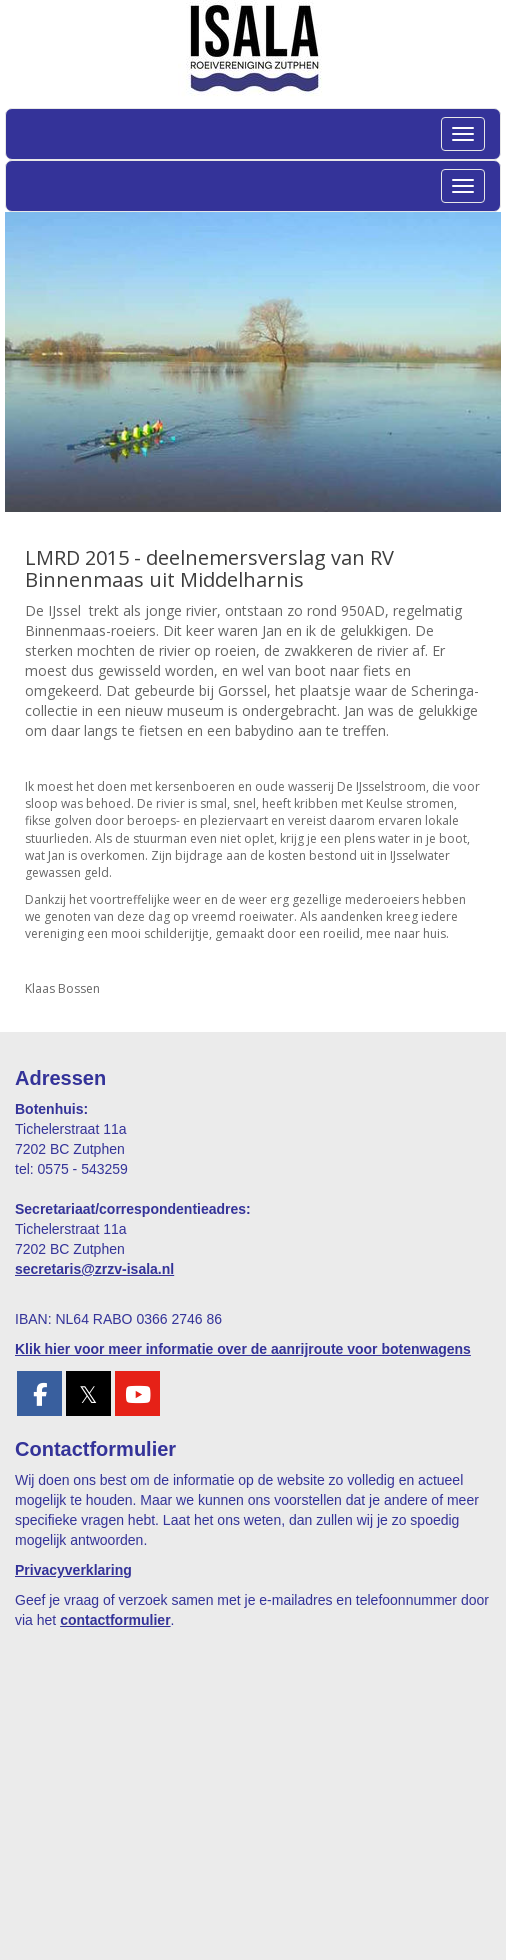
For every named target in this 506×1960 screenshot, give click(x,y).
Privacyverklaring (73, 1570)
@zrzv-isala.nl (94, 1269)
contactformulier (115, 1620)
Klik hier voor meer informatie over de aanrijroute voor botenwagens (243, 1349)
